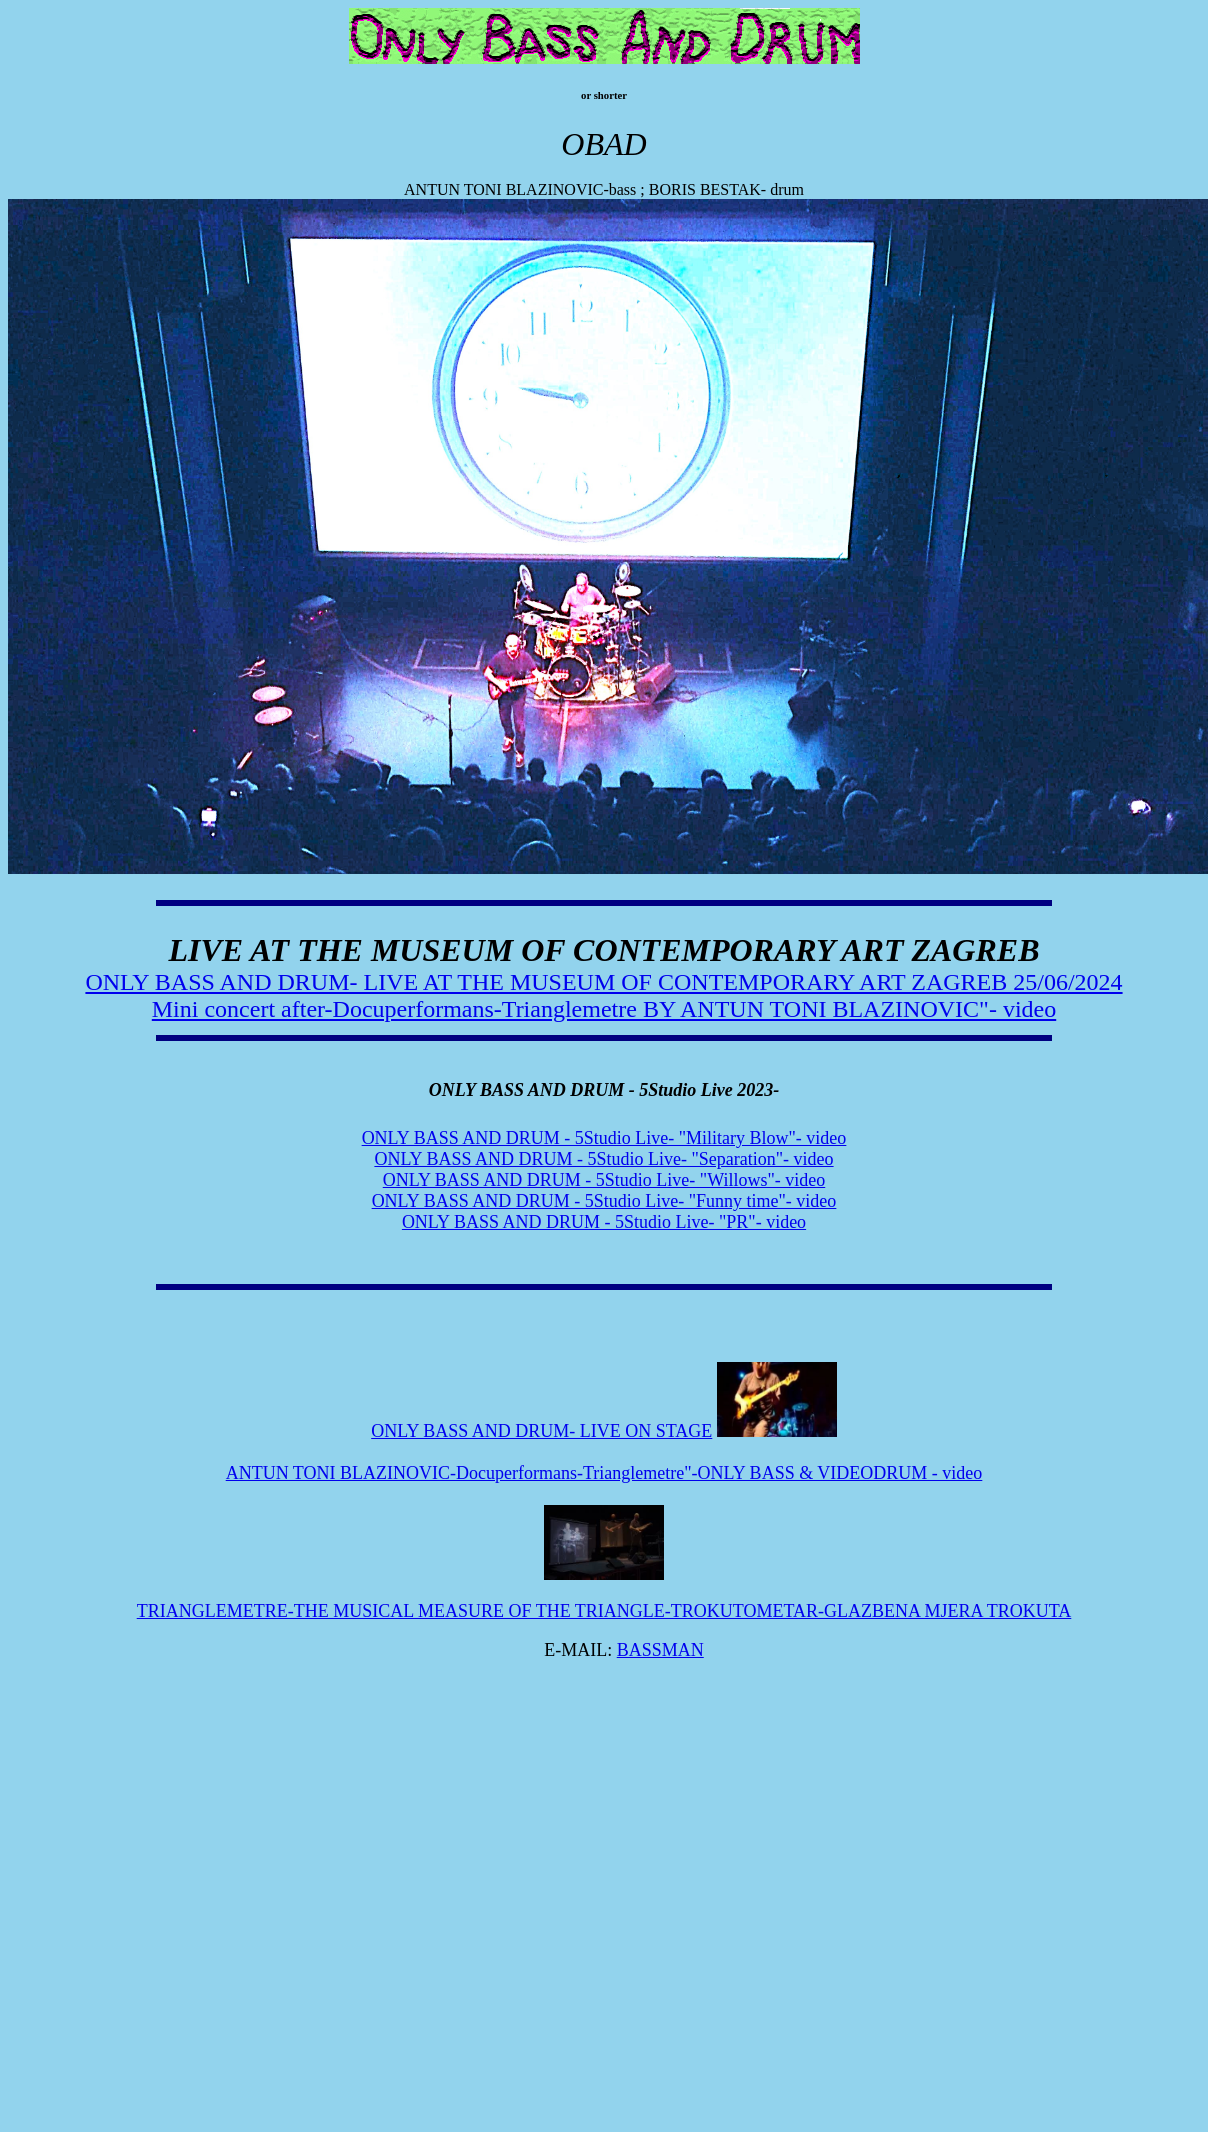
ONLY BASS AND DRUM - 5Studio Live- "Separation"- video (603, 1159)
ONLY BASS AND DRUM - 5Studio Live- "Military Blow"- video (604, 1138)
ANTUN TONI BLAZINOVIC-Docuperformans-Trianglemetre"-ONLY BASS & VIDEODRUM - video (604, 1473)
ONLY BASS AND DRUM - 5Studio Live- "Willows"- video (604, 1180)
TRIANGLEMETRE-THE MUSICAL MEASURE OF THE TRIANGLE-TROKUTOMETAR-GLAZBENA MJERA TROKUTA (604, 1611)
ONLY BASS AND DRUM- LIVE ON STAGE (541, 1431)
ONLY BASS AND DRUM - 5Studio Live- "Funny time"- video (604, 1201)
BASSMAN (660, 1650)
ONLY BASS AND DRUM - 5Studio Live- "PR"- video (604, 1222)
